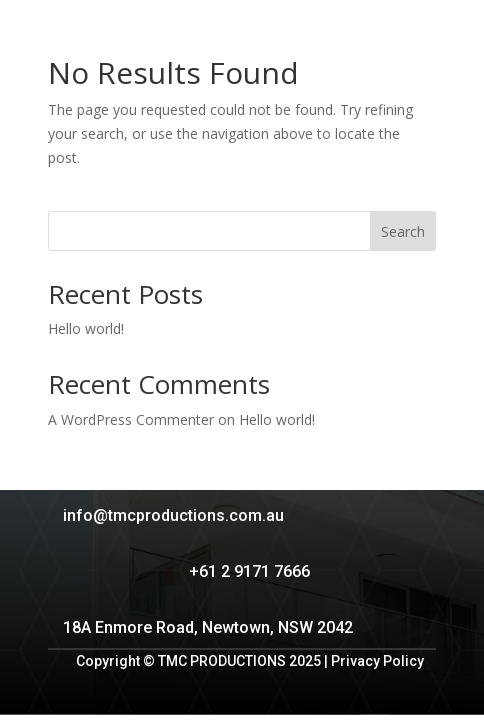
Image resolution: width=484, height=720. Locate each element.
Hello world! (86, 328)
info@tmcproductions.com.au (173, 515)
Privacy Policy (377, 661)
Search (403, 231)
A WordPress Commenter (131, 419)
